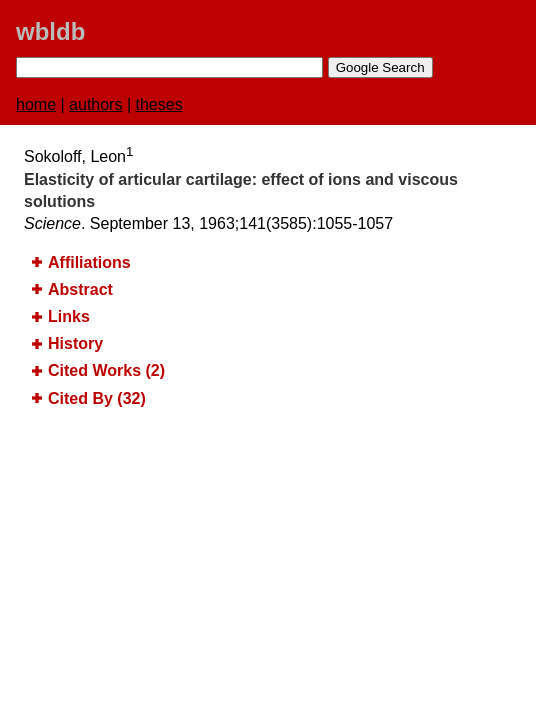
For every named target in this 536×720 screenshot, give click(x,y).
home (36, 104)
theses (159, 104)
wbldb (50, 31)
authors (95, 104)
